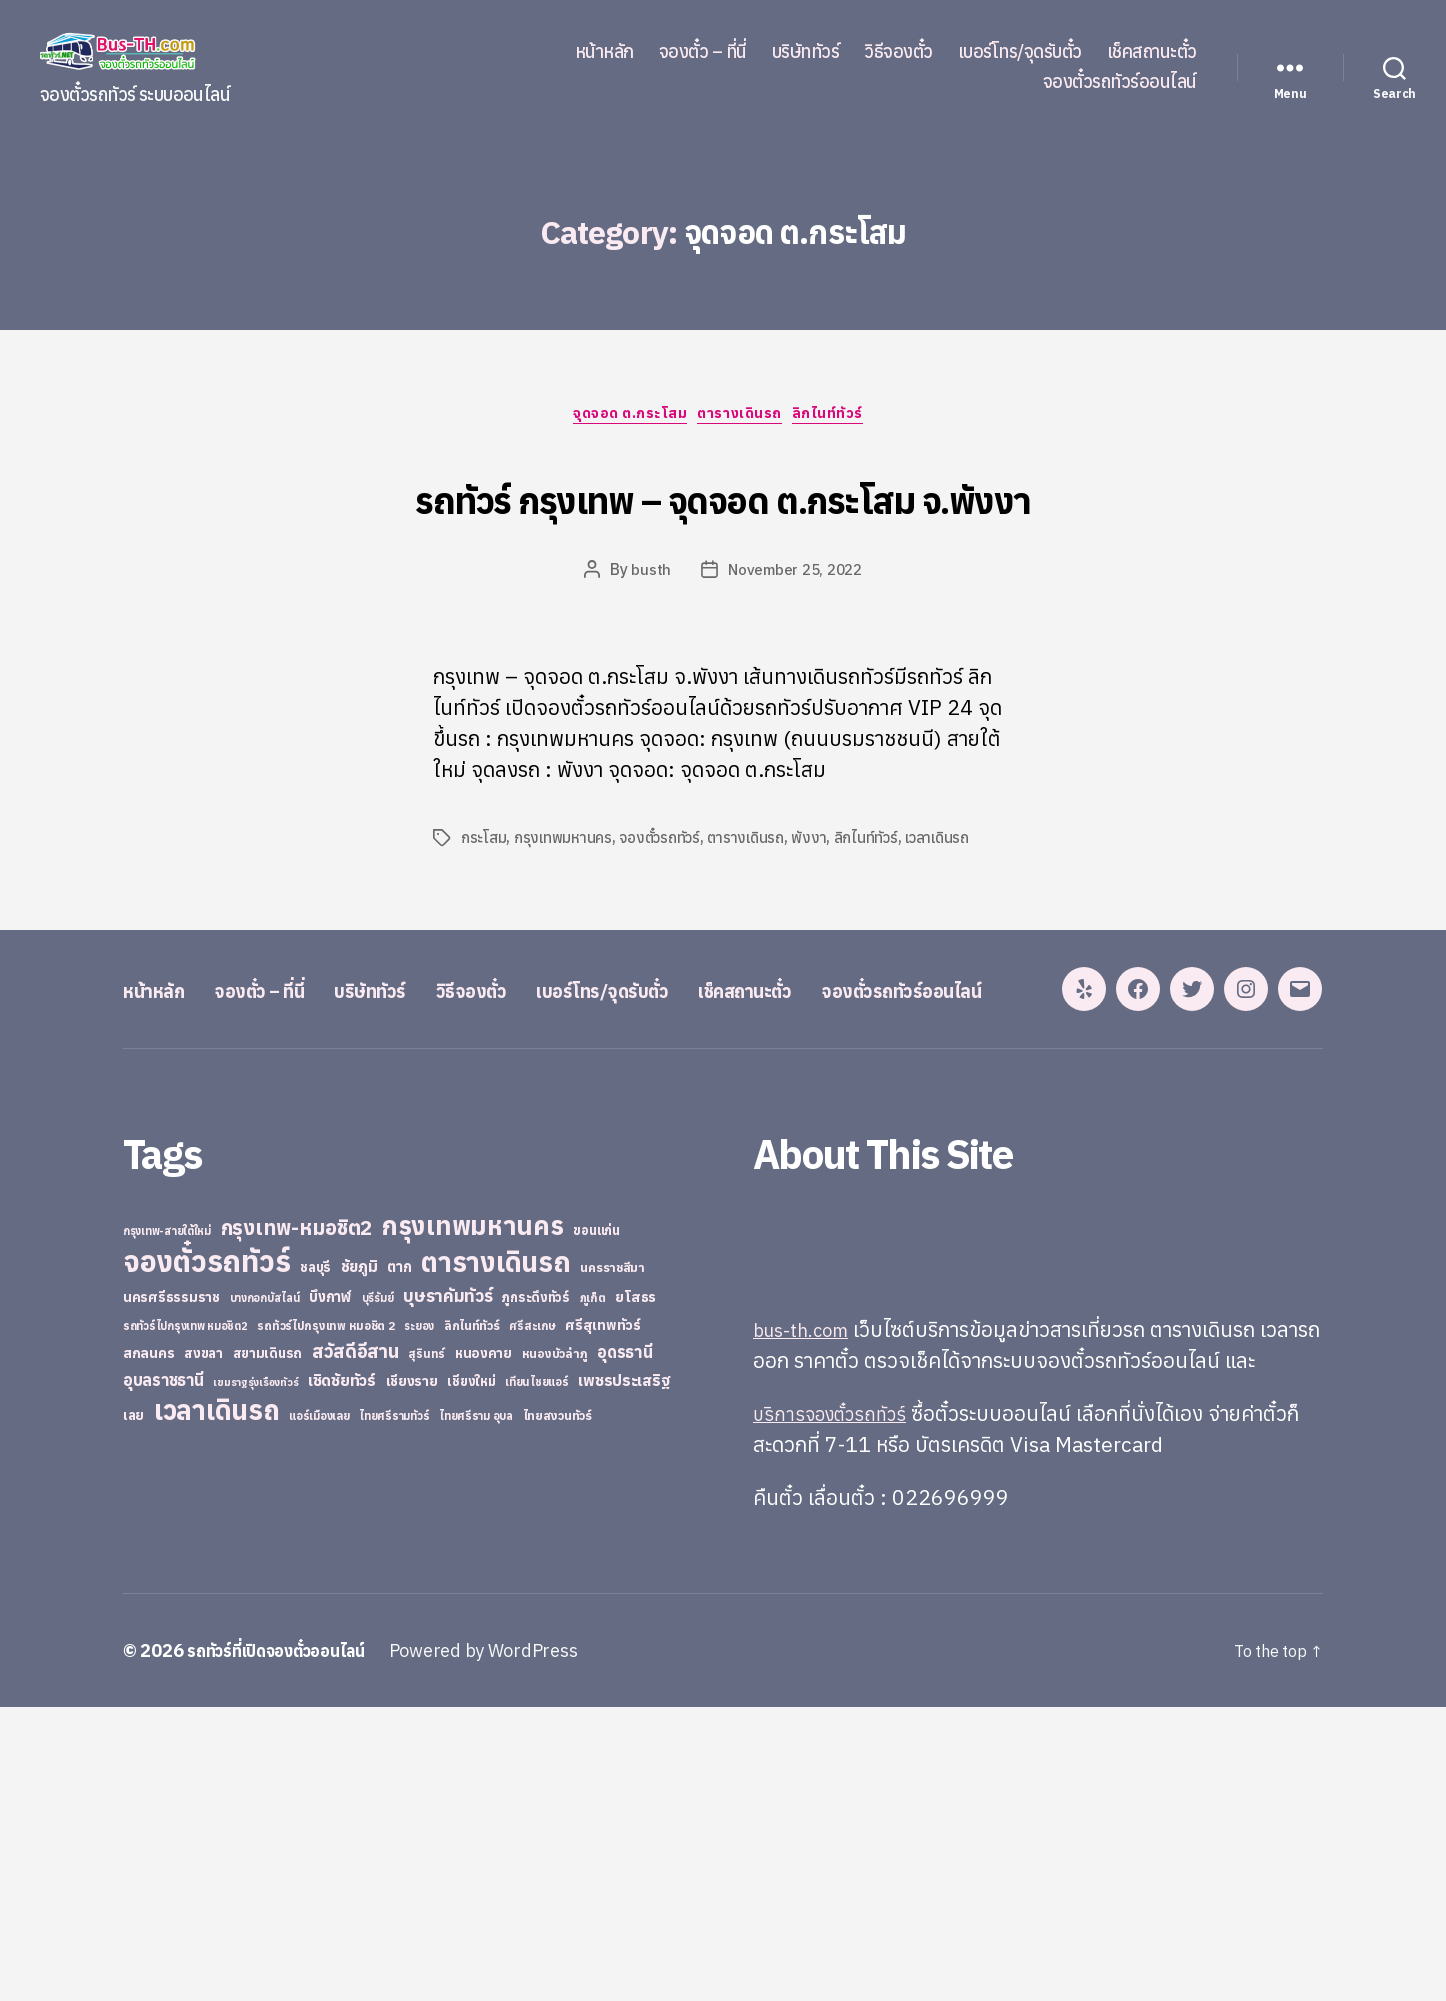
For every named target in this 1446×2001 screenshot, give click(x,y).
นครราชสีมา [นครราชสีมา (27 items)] (612, 1561)
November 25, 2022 (795, 648)
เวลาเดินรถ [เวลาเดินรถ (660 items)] (217, 1703)
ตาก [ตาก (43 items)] (399, 1560)
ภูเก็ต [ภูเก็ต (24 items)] (593, 1591)
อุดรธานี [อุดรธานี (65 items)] (624, 1645)
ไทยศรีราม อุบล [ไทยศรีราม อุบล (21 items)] (476, 1710)
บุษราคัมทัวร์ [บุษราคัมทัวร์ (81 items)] (448, 1589)
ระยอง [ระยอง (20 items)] (419, 1620)
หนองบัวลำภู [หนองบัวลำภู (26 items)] (555, 1647)
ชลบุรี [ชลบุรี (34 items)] (315, 1561)
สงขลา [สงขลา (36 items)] (203, 1647)
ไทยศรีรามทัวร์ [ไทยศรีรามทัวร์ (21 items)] (394, 1710)
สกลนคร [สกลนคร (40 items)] (148, 1647)
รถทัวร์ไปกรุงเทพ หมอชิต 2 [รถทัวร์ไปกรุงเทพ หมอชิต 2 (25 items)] (325, 1619)
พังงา (824, 916)
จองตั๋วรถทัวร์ (667, 916)
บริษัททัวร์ (806, 52)
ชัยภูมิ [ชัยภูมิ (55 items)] (359, 1560)
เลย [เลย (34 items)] (133, 1709)
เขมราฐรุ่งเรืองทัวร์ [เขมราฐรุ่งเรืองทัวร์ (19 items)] (255, 1676)
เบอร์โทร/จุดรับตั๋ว (1020, 52)
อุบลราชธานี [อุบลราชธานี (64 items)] (163, 1673)
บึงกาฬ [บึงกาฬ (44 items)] (330, 1590)
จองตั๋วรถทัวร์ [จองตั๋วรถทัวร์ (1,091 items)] (206, 1555)
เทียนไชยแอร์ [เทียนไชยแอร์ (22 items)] (536, 1675)
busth (647, 648)
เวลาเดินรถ (957, 916)
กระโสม (484, 916)
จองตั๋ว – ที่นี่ (703, 52)
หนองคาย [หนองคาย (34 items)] (483, 1647)
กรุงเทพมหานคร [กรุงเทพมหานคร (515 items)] (473, 1519)
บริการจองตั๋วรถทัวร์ (837, 1707)
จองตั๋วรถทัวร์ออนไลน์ (1120, 82)
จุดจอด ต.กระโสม (624, 419)
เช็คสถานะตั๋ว (1152, 52)
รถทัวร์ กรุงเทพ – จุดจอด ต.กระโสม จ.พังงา (723, 532)
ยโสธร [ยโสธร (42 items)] (635, 1590)
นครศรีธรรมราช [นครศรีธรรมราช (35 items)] (171, 1591)
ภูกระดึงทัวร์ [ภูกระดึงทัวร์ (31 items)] (536, 1591)
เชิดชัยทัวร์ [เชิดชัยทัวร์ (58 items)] (342, 1674)
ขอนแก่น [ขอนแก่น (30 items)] (596, 1524)
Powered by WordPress (507, 1944)
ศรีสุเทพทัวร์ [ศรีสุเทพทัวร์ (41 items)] (603, 1619)
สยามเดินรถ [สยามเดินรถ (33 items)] (268, 1647)
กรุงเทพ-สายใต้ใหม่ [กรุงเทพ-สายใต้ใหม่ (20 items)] (167, 1525)
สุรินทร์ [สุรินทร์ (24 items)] (426, 1647)
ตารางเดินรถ (746, 419)
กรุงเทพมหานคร (567, 916)
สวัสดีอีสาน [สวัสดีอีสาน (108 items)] (355, 1645)
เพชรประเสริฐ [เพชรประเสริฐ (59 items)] (624, 1674)
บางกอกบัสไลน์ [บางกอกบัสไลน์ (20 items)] (265, 1592)
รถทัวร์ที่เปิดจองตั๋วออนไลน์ (288, 1944)
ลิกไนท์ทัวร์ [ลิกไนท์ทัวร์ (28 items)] (472, 1619)
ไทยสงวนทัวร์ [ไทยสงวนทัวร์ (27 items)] (557, 1709)
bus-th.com (807, 1623)
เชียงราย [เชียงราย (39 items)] (412, 1675)
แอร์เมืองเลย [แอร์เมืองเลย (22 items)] (319, 1709)
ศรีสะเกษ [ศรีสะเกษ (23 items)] (532, 1619)
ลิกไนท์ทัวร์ (845, 419)
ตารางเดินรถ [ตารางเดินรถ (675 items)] (495, 1555)
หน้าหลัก (604, 52)
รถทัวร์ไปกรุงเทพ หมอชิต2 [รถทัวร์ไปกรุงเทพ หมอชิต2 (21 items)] (185, 1620)
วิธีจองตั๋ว (898, 52)
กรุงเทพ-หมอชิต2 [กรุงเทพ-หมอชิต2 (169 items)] (297, 1521)
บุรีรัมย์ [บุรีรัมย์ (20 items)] (378, 1592)
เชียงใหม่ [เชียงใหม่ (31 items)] (471, 1675)
